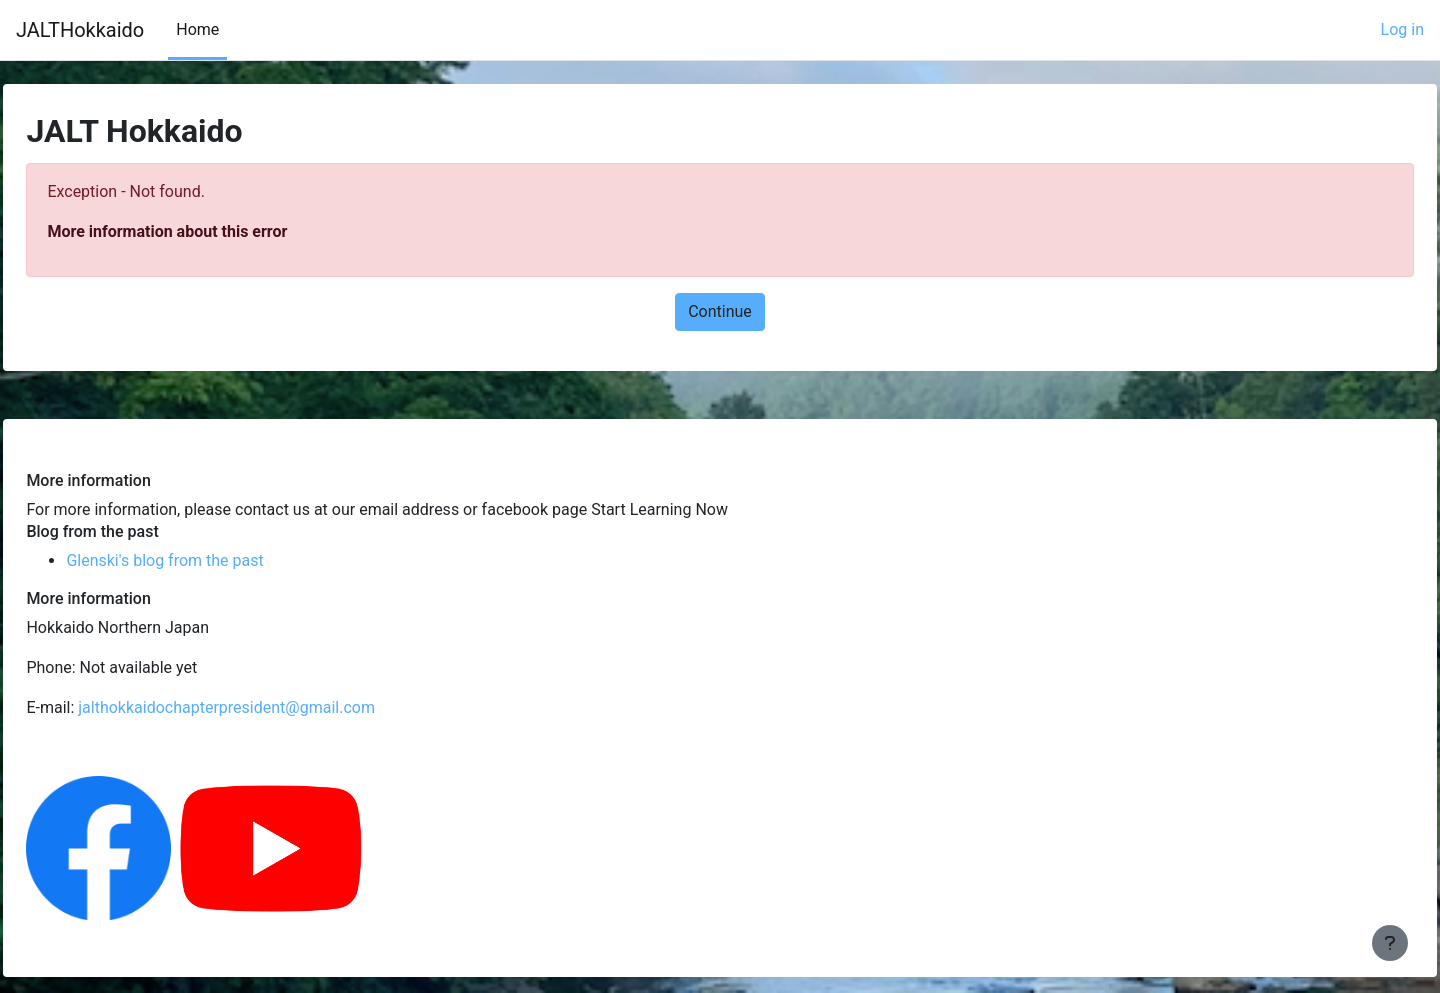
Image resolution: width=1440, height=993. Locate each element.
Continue (720, 311)
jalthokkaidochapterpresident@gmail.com (271, 707)
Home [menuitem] (197, 29)
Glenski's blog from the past (209, 560)
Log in (1402, 29)
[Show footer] (1390, 943)
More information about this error (212, 231)
